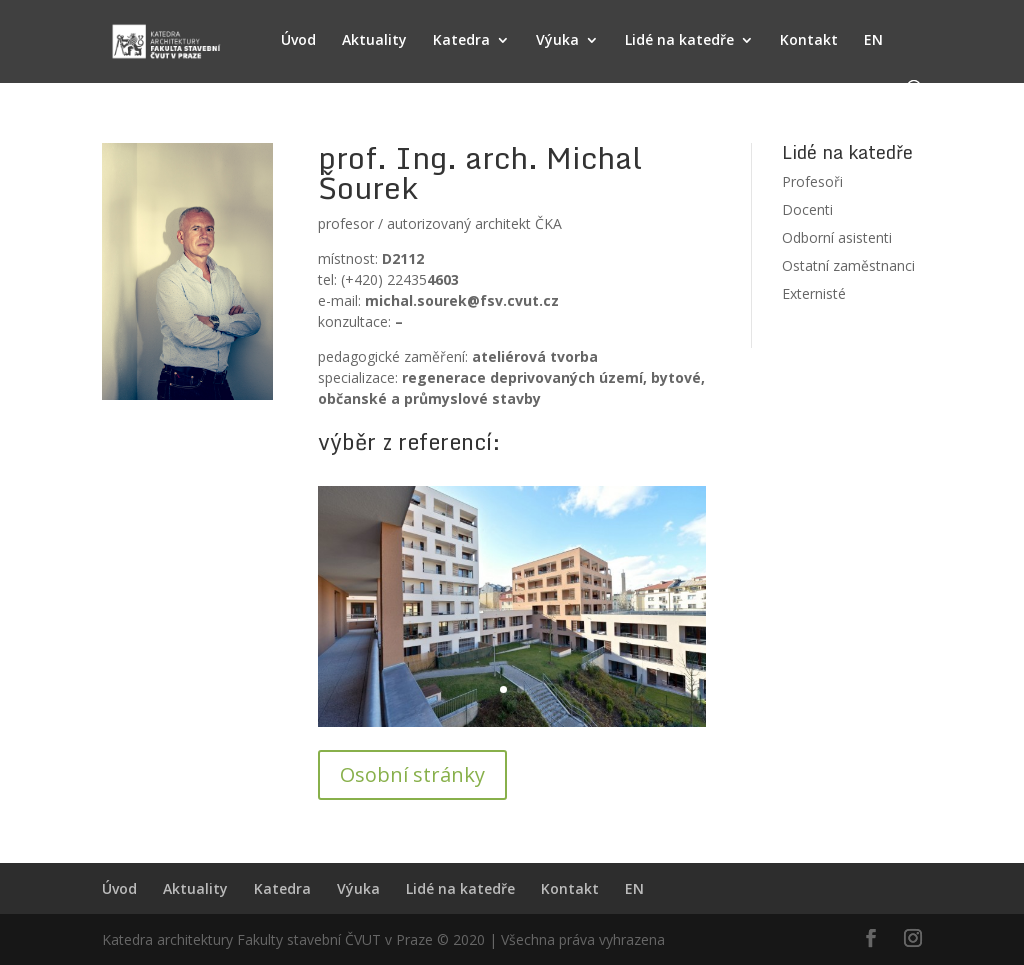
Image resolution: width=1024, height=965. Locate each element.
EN (873, 41)
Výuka (557, 41)
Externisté (814, 293)
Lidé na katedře (679, 41)
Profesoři (812, 181)
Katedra (461, 41)
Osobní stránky (412, 774)
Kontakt (809, 41)
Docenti (807, 209)
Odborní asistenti (837, 237)
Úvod (298, 41)
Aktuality (374, 41)
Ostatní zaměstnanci (848, 265)
